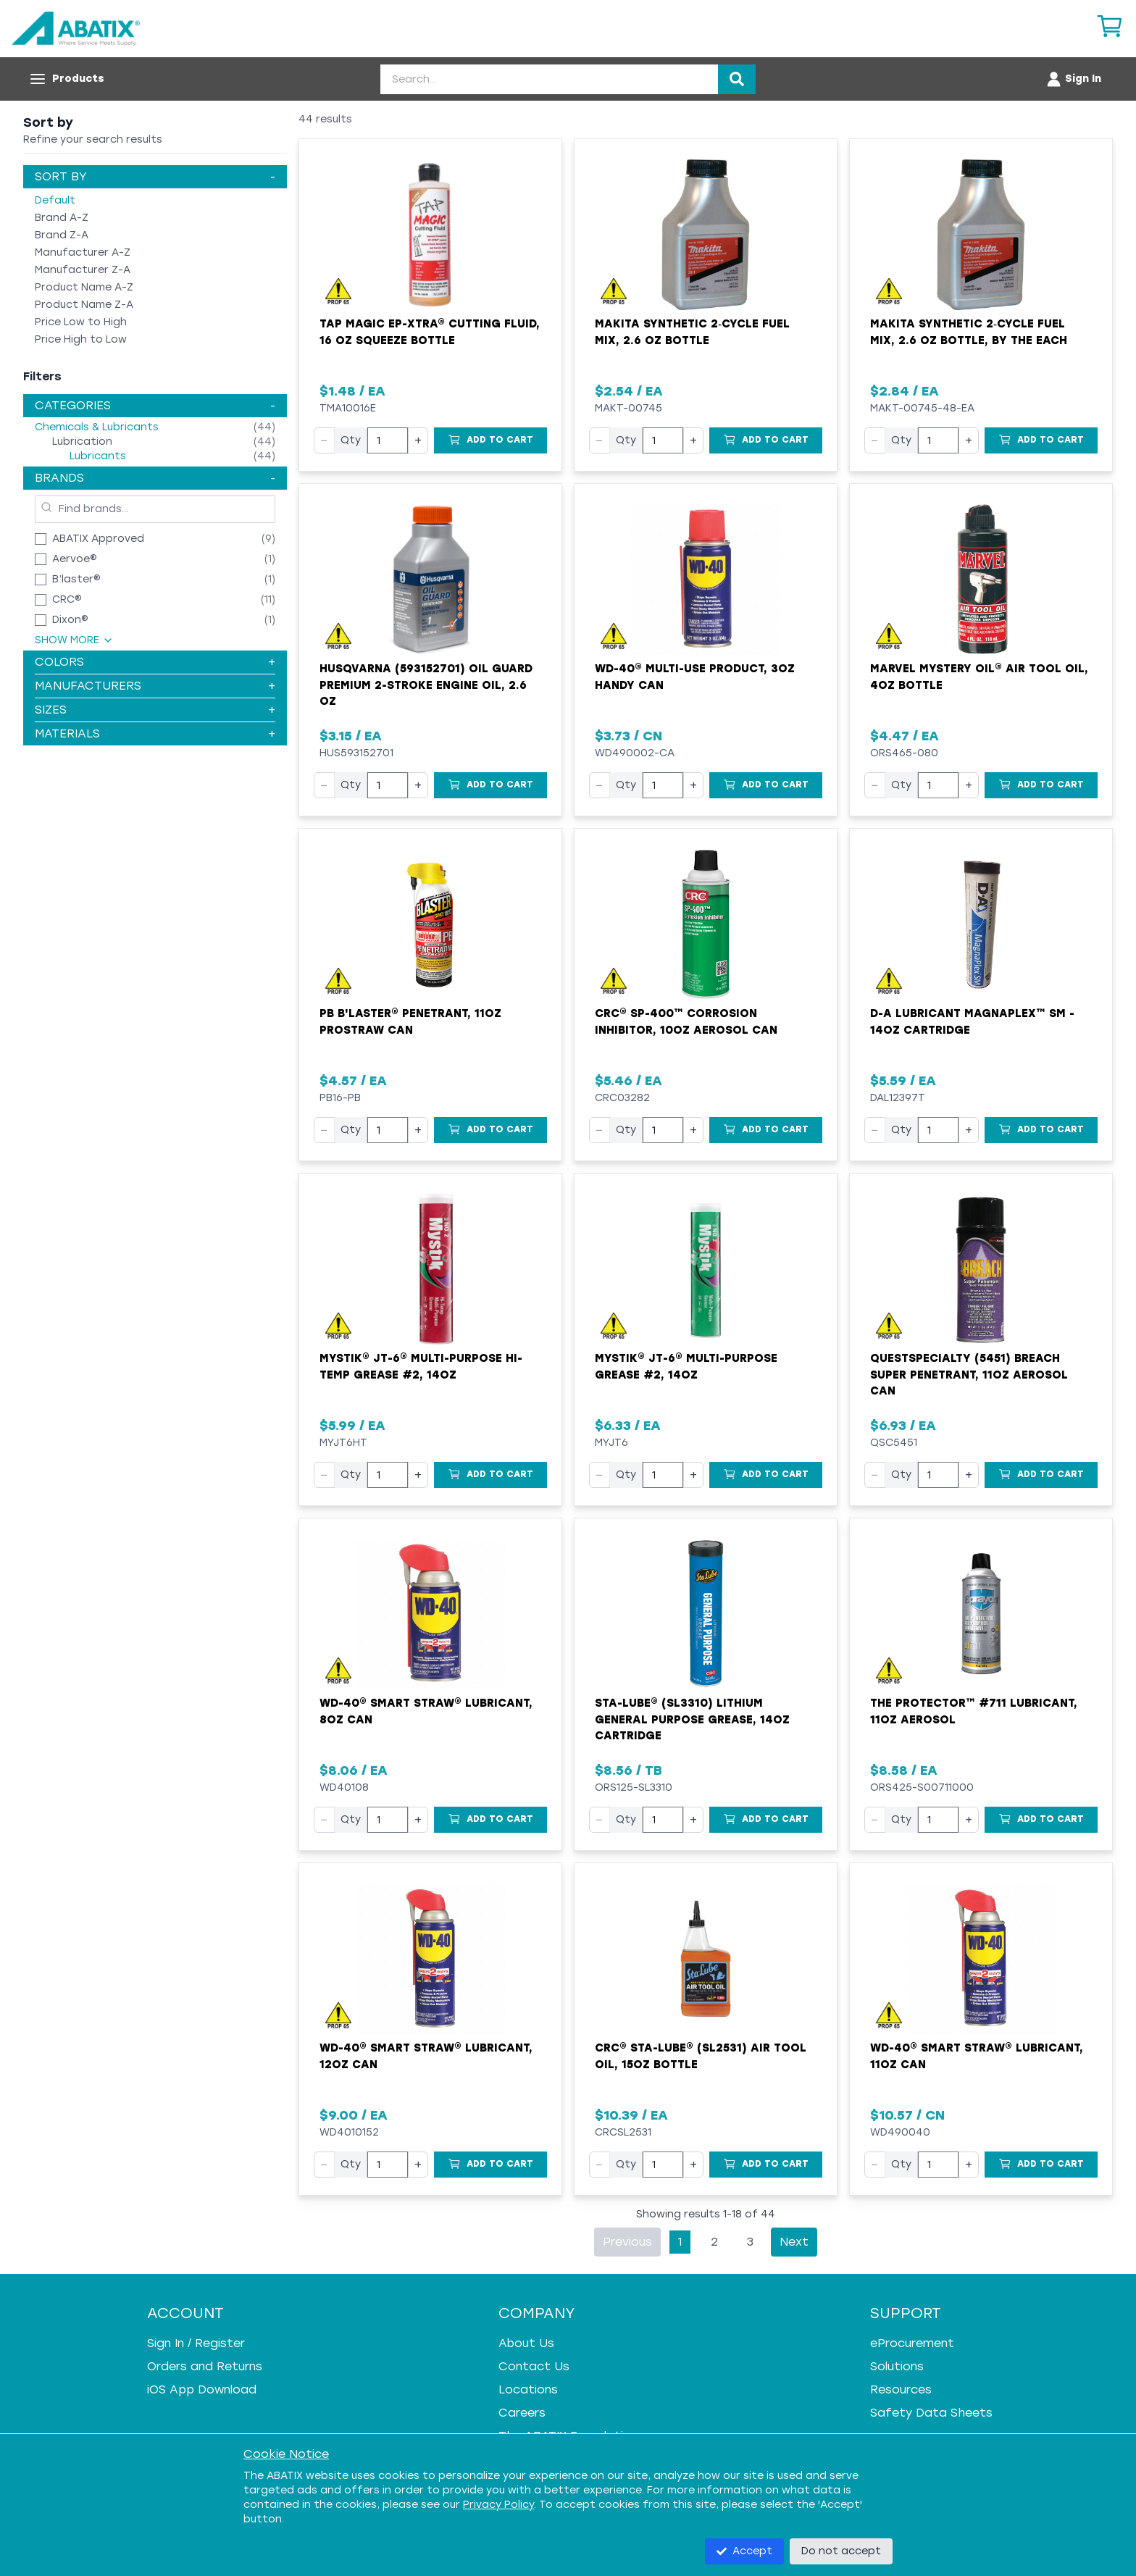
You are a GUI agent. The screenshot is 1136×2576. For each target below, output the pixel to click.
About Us (526, 2343)
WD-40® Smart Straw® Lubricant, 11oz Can (976, 2056)
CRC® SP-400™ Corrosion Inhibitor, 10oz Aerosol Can (686, 1022)
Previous (627, 2242)
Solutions (897, 2366)
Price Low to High (81, 322)
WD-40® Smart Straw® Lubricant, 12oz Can (426, 2056)
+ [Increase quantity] (418, 440)
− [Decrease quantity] (324, 440)
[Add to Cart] (490, 440)
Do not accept (841, 2551)
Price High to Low (81, 339)
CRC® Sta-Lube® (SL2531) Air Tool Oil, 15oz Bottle (700, 2056)
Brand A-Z (61, 218)
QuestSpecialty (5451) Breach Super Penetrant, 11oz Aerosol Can (969, 1374)
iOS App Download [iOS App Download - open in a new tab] (201, 2389)
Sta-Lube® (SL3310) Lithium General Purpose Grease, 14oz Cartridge (692, 1719)
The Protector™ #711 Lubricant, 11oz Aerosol (973, 1711)
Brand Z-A (61, 235)
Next (794, 2242)
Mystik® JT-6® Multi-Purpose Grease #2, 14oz (686, 1366)
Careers (522, 2413)
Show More (74, 640)
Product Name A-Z (84, 287)
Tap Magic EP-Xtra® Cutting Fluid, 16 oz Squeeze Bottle (430, 332)
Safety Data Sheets (931, 2413)
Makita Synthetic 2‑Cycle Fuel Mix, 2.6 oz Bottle (692, 332)
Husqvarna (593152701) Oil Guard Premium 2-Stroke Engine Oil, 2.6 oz (426, 685)
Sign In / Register (196, 2343)
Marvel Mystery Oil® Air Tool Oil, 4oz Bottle (979, 677)
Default (55, 200)
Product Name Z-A (84, 304)
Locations (528, 2389)
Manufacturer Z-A (82, 270)
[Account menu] (1073, 79)
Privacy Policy (498, 2504)
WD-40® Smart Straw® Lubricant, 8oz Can (426, 1711)
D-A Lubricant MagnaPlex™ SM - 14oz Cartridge (972, 1022)
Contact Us (533, 2366)
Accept (744, 2551)
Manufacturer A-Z (82, 252)
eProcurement (912, 2343)
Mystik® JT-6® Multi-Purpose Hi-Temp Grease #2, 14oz (421, 1366)
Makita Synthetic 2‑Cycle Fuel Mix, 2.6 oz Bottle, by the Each (968, 332)
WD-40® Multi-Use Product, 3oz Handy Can (695, 677)
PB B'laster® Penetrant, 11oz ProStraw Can (410, 1022)
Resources (901, 2389)
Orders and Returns (204, 2366)
